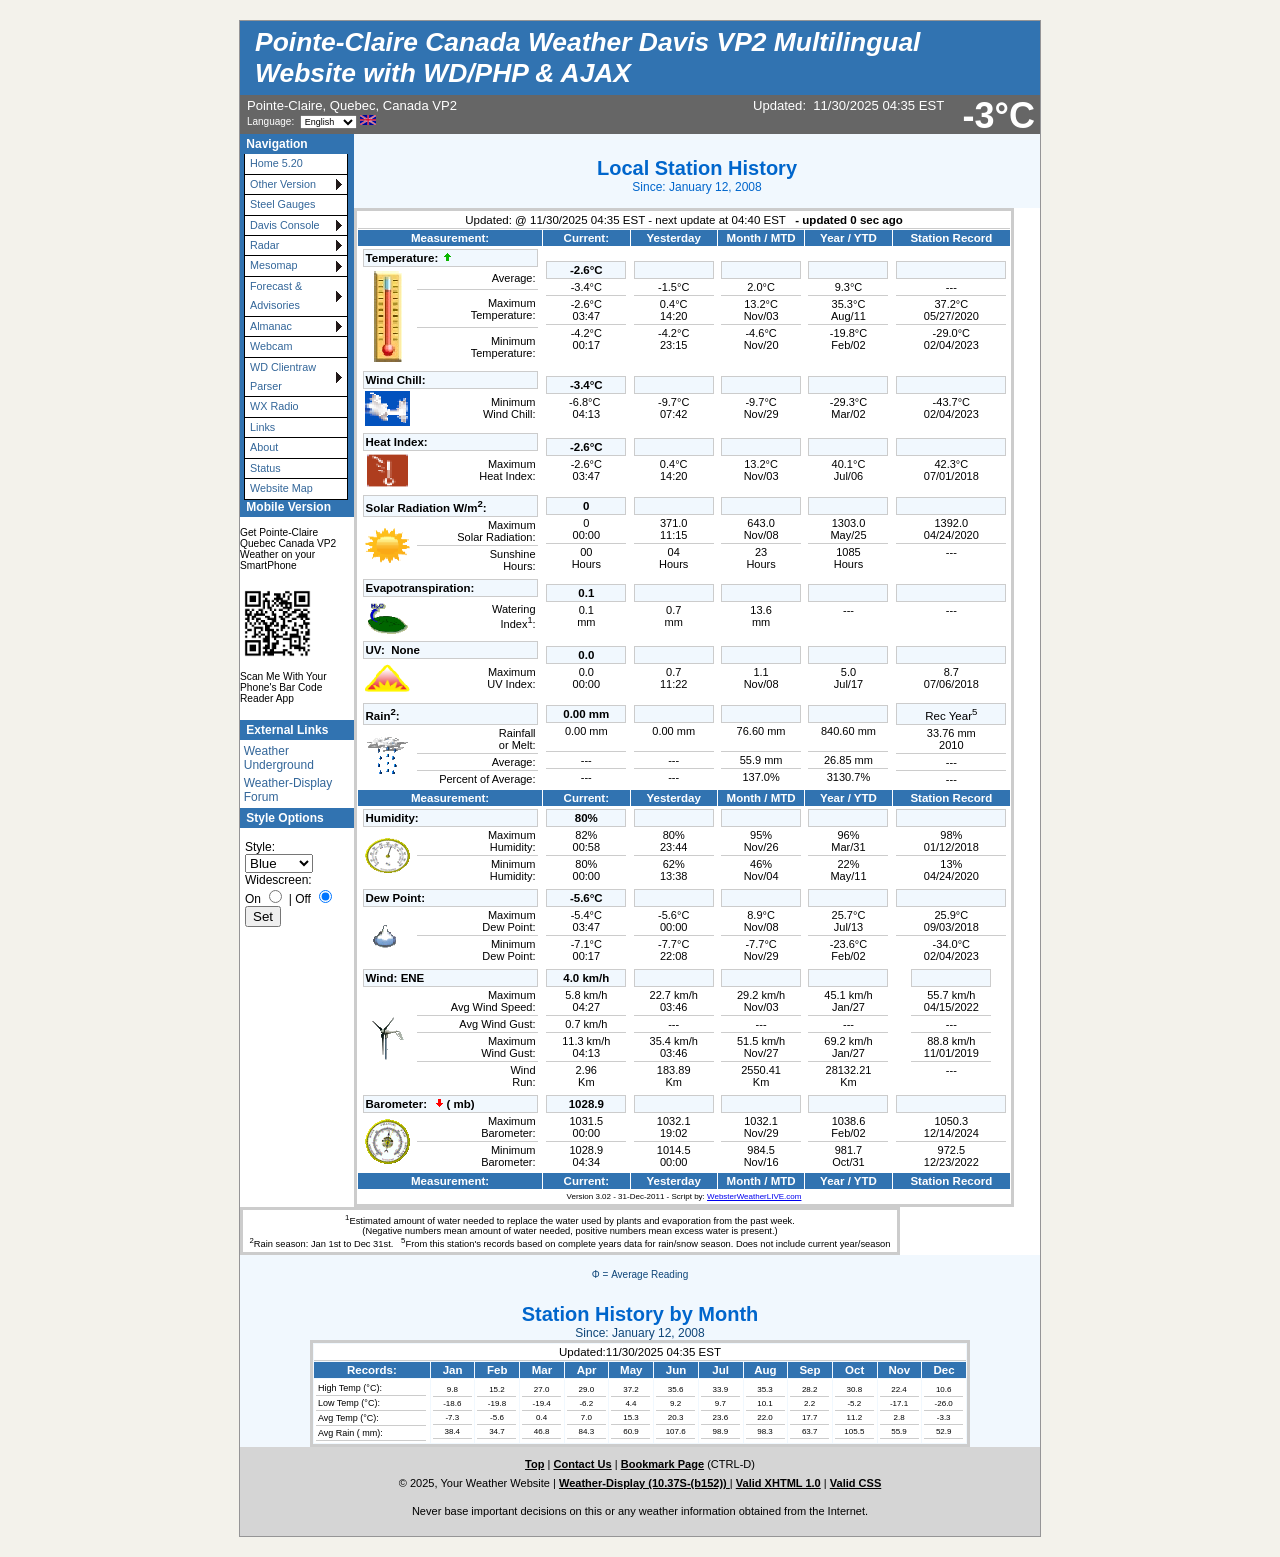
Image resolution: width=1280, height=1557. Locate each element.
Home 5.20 (276, 163)
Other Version (283, 184)
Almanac (271, 326)
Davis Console (285, 225)
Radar (264, 245)
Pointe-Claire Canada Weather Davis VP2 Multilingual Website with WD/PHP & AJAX (587, 57)
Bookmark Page (662, 1464)
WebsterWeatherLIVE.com (754, 1196)
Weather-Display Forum (288, 790)
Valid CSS (856, 1483)
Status (265, 468)
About (264, 447)
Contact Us (582, 1464)
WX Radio (274, 406)
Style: (260, 847)
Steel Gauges (282, 204)
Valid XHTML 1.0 (778, 1483)
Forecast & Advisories (276, 295)
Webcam (271, 346)
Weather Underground (279, 758)
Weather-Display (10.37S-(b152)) (644, 1483)
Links (262, 427)
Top (534, 1464)
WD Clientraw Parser (283, 376)
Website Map (281, 488)
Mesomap (273, 265)
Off (303, 899)
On (253, 899)
